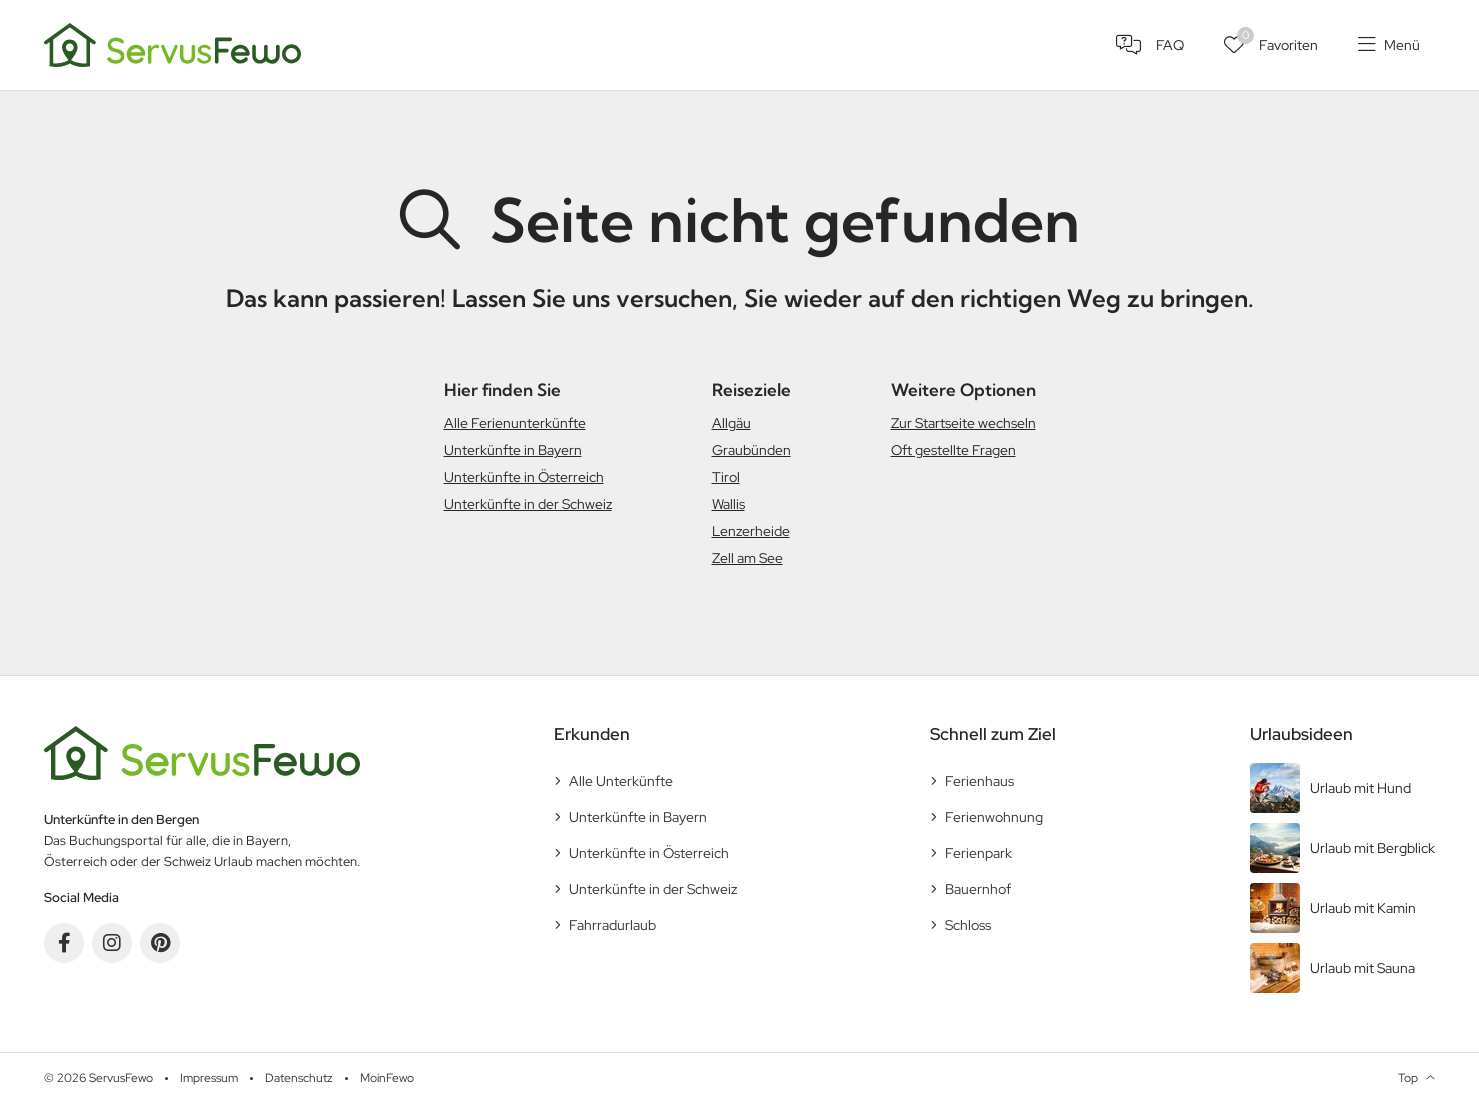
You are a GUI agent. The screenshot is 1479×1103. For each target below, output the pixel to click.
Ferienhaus (979, 781)
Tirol (726, 477)
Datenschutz (299, 1078)
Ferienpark (978, 853)
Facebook (64, 943)
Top (1408, 1078)
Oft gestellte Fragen (953, 450)
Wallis (728, 504)
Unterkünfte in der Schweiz (528, 504)
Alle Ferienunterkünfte (515, 423)
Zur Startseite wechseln (963, 423)
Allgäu (731, 423)
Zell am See (747, 558)
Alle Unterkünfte (621, 781)
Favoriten (1277, 40)
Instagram (112, 943)
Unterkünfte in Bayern (513, 450)
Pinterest (160, 943)
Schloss (968, 925)
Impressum (209, 1078)
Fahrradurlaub (612, 925)
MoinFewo (387, 1078)
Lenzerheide (751, 531)
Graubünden (751, 450)
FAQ (1170, 45)
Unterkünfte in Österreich (524, 477)
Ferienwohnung (994, 817)
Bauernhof (978, 889)
